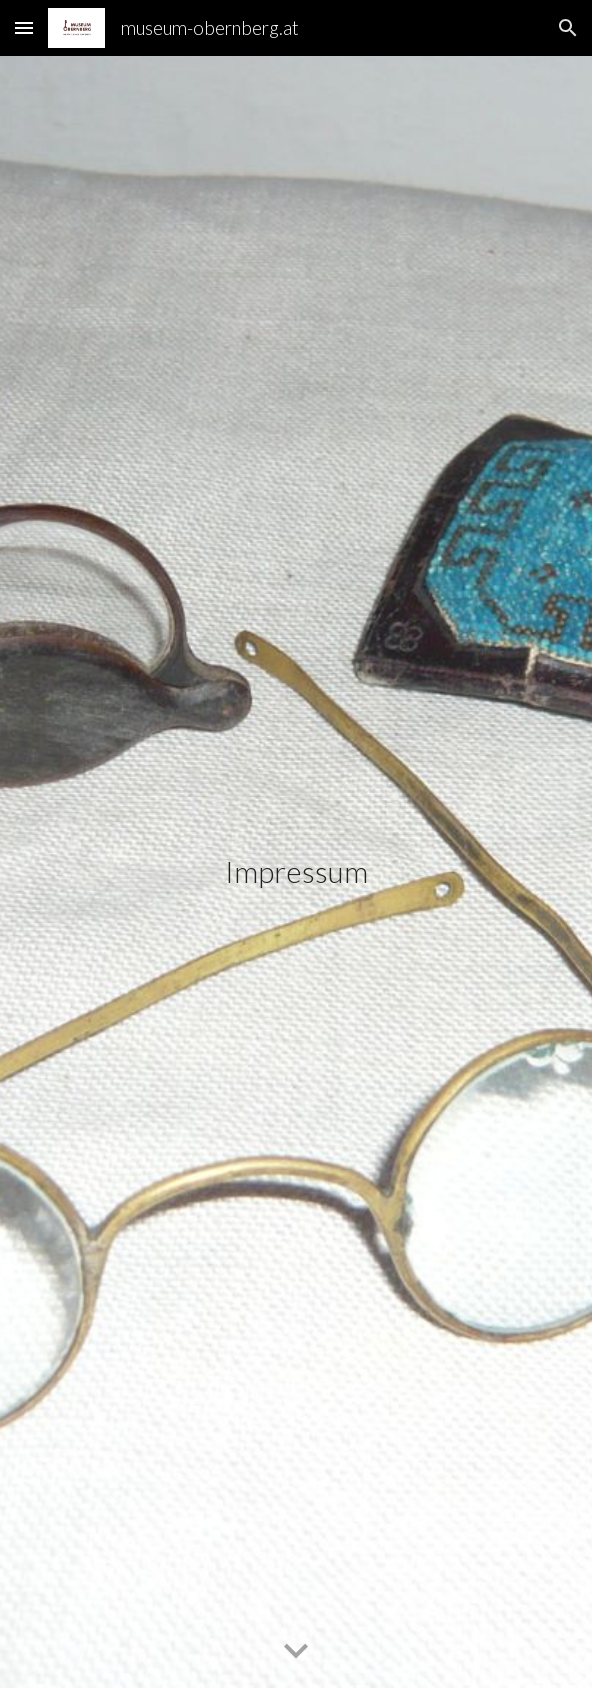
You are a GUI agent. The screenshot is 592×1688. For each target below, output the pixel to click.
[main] (295, 872)
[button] (24, 27)
